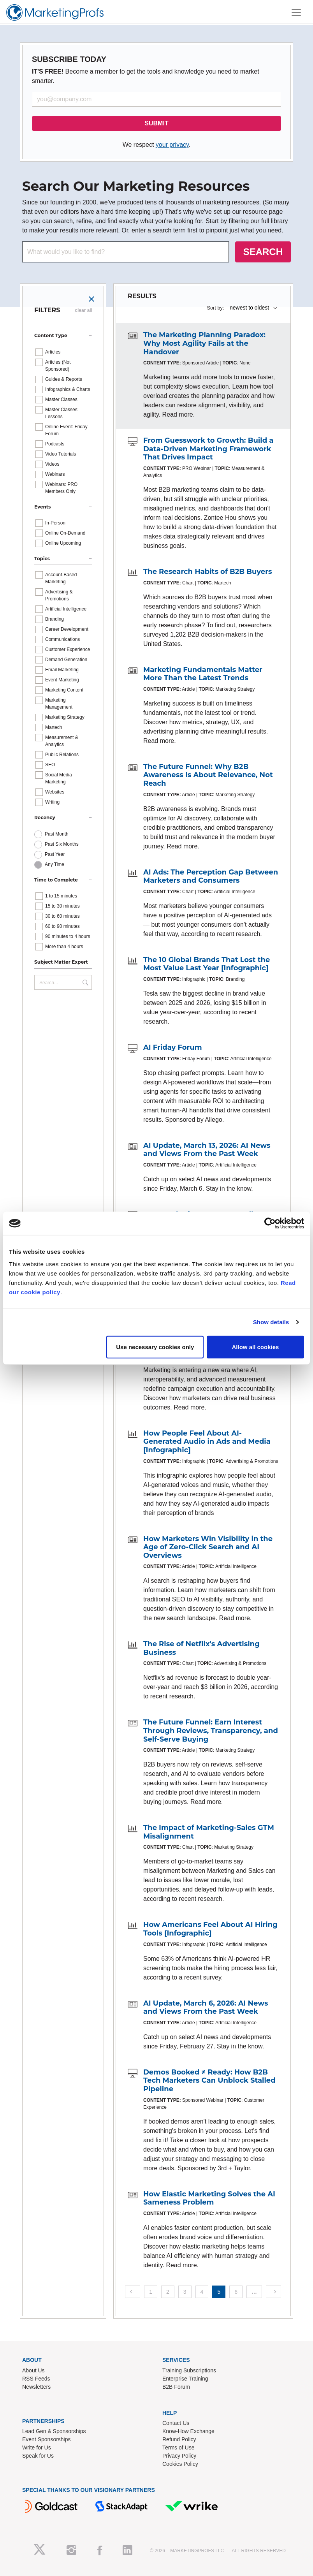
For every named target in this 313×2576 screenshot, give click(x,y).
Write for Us (36, 2447)
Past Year (55, 854)
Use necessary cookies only (155, 1346)
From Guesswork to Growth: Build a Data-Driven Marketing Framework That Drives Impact (208, 448)
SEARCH (263, 251)
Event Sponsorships (46, 2439)
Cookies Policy (180, 2464)
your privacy (172, 144)
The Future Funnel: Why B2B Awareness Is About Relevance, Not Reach (208, 775)
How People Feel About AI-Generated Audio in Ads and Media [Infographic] (207, 1441)
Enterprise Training (185, 2378)
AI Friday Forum (172, 1047)
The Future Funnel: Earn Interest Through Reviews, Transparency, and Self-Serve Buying (210, 1730)
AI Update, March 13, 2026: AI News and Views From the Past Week (207, 1149)
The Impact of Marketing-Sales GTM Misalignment (208, 1832)
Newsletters (36, 2387)
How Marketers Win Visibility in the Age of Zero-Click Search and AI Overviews (208, 1547)
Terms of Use (178, 2447)
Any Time (54, 864)
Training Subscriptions (189, 2370)
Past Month (57, 834)
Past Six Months (62, 844)
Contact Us (175, 2423)
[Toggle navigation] (296, 12)
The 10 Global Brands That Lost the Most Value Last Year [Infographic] (206, 964)
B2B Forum (176, 2387)
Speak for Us (38, 2456)
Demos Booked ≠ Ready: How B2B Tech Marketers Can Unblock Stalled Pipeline (209, 2080)
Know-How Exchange (188, 2431)
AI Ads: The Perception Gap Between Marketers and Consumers (210, 876)
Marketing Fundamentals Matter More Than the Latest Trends (202, 674)
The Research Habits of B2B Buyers (207, 571)
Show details (271, 1322)
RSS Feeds (36, 2378)
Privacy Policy (179, 2456)
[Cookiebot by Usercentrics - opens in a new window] (270, 1223)
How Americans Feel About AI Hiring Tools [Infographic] (210, 1928)
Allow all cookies (255, 1346)
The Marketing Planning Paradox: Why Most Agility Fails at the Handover (204, 343)
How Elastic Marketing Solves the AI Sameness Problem (209, 2198)
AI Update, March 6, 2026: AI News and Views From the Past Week (205, 2007)
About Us (33, 2370)
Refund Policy (179, 2439)
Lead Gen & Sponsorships (54, 2431)
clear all (83, 310)
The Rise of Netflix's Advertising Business (201, 1648)
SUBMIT (156, 123)
